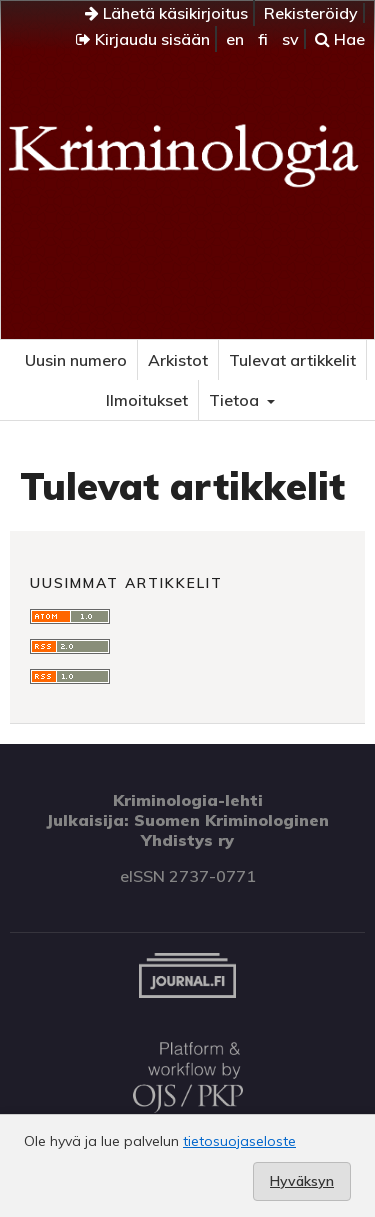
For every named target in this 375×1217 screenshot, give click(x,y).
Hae (340, 39)
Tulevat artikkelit (292, 360)
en (235, 39)
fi (263, 39)
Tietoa (236, 400)
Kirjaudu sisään (143, 39)
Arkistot (178, 360)
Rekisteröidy (311, 13)
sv (290, 39)
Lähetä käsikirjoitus (166, 13)
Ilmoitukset (147, 400)
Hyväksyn (302, 1181)
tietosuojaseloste (239, 1141)
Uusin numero (76, 360)
